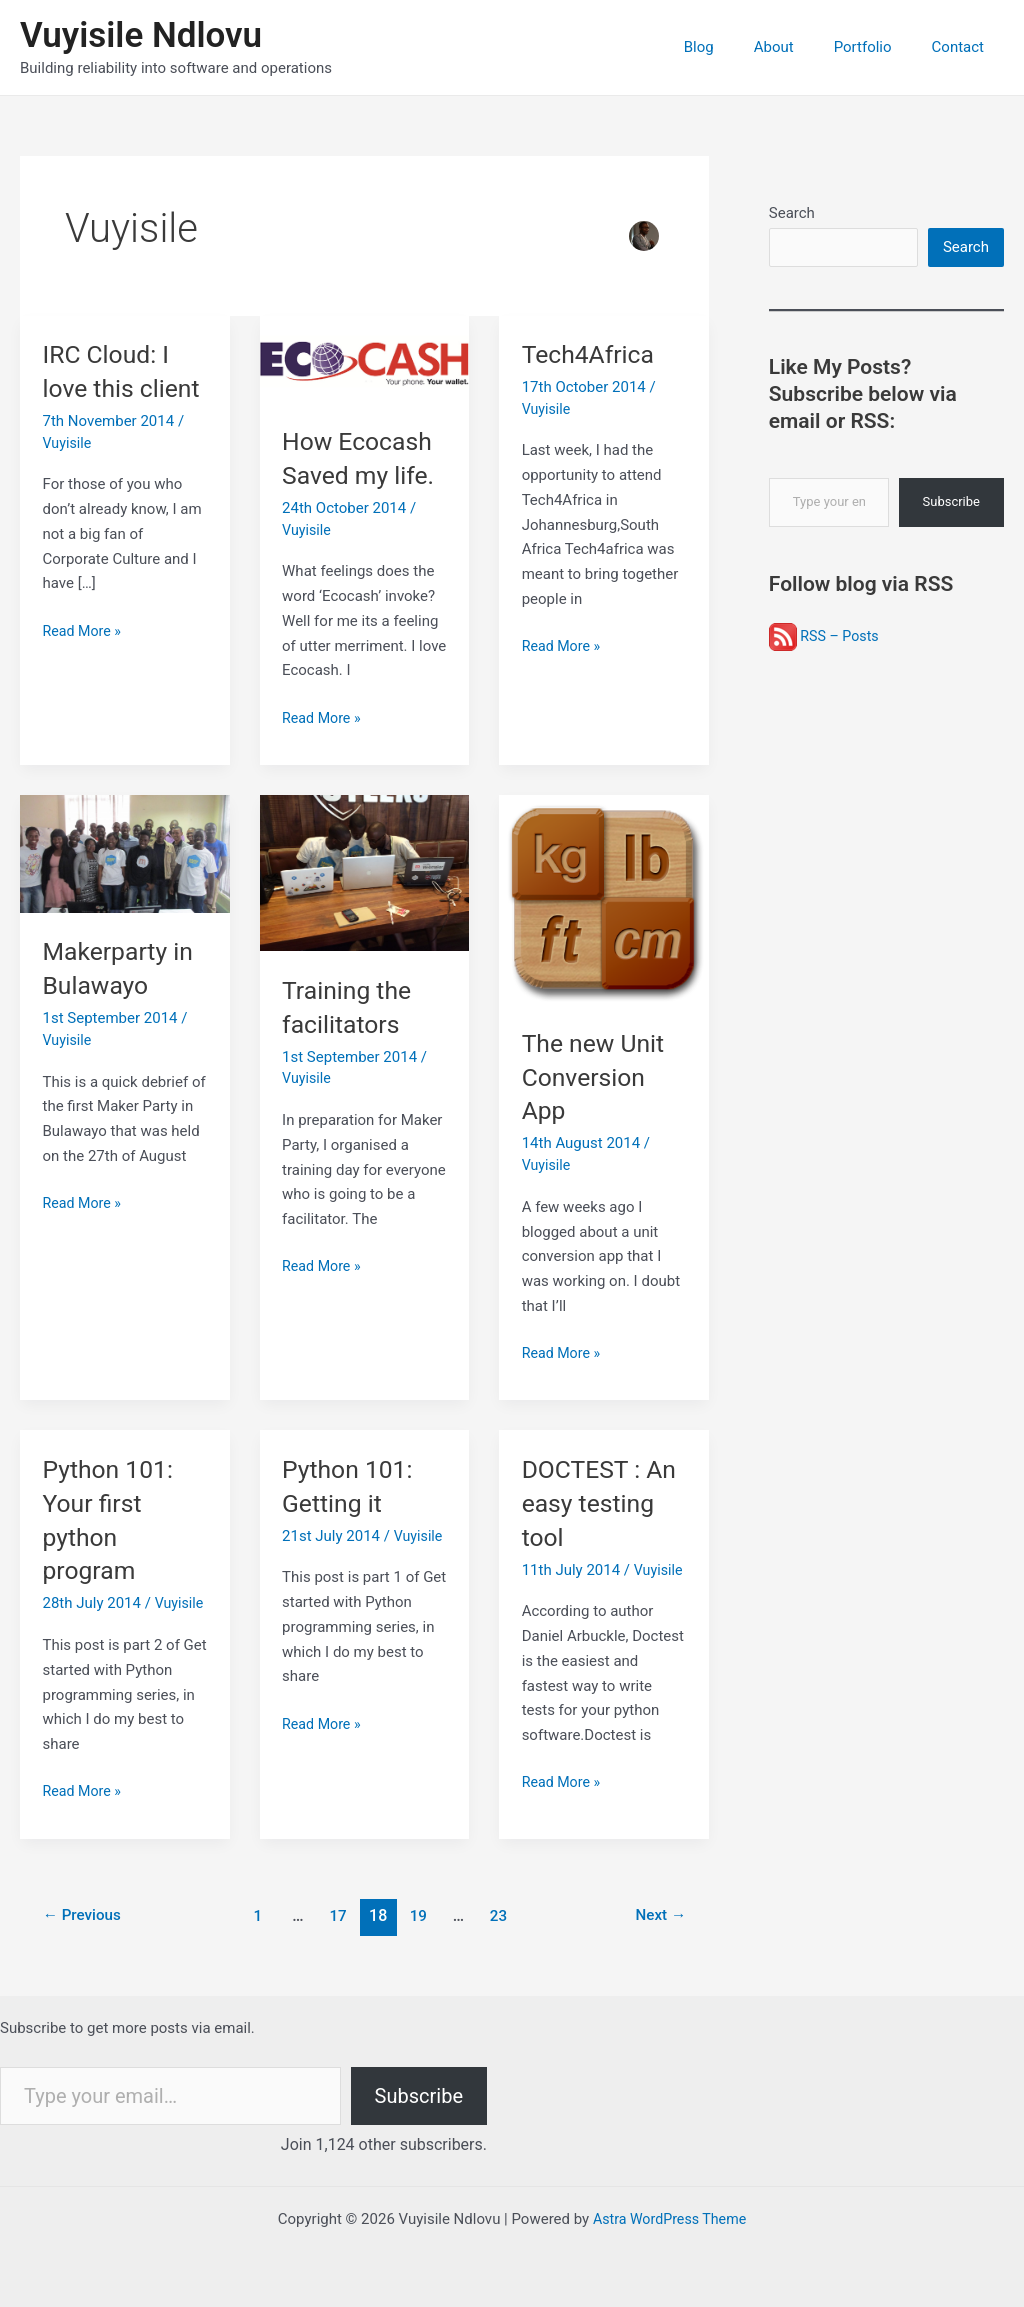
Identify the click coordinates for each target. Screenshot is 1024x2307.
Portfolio (878, 47)
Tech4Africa (591, 354)
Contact (963, 47)
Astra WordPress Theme (670, 2219)
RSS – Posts (826, 639)
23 (502, 1915)
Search (792, 213)
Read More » (84, 664)
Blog (734, 47)
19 (420, 1915)
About (799, 47)
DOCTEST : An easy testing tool (603, 1503)
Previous (85, 1915)
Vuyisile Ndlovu (141, 35)
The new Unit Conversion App (597, 1077)
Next (658, 1915)
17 (338, 1915)
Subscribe (951, 504)
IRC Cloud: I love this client (109, 388)
